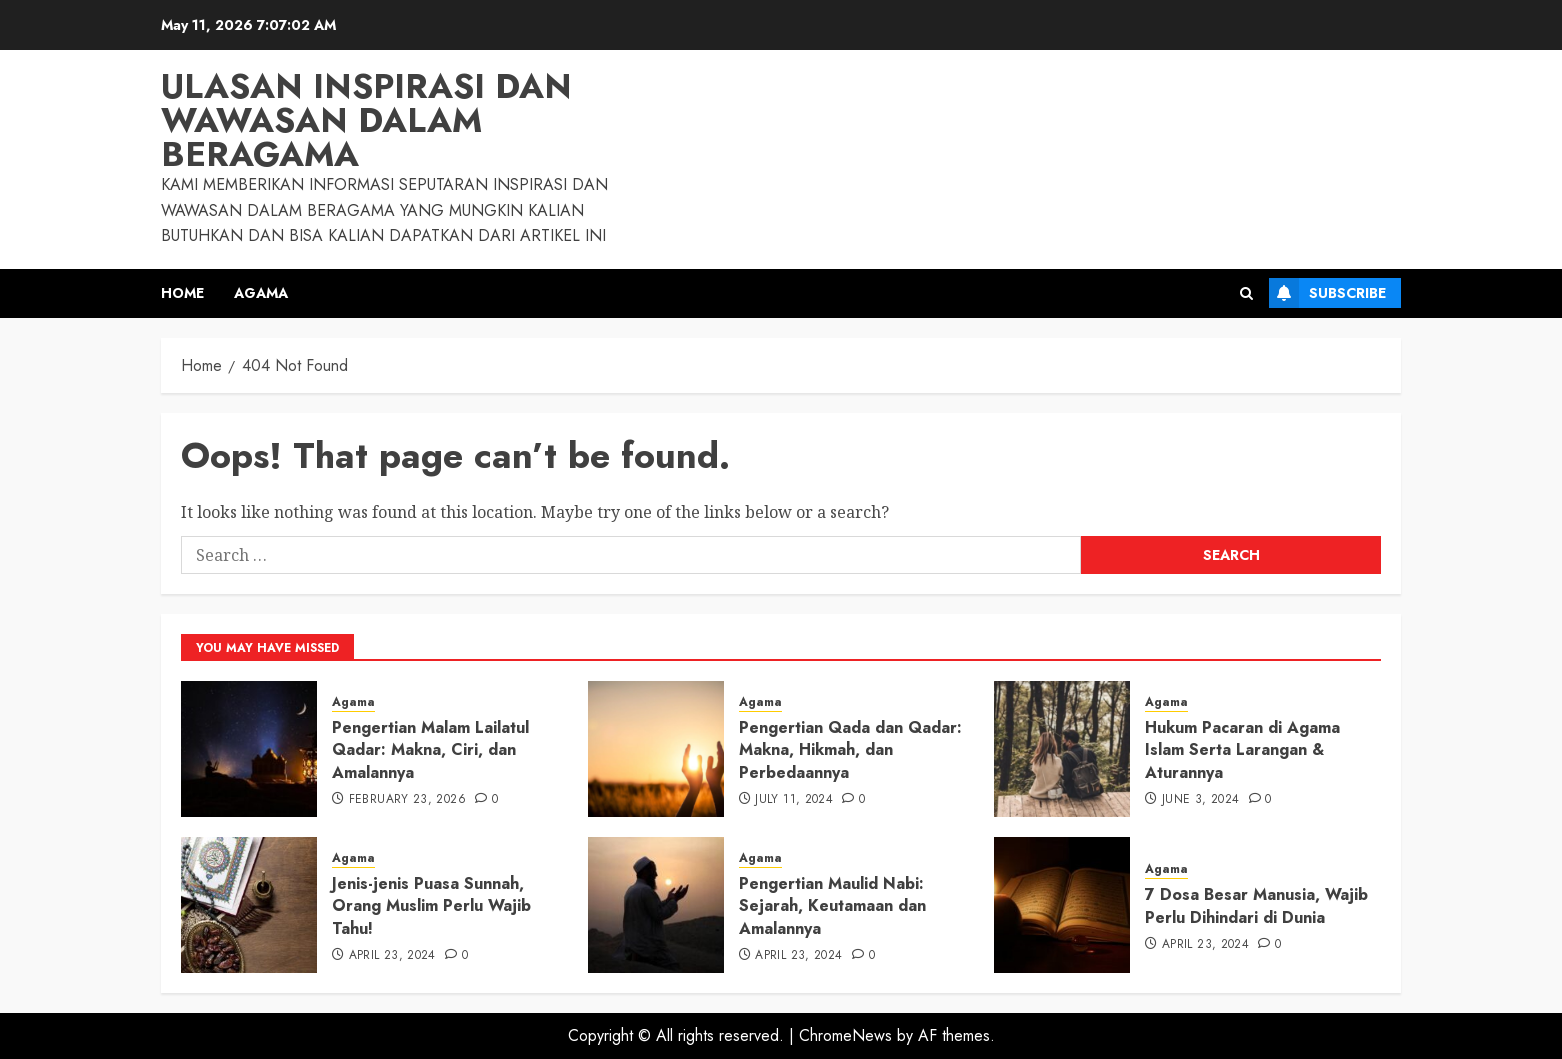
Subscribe (1327, 293)
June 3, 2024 (1200, 800)
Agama (261, 293)
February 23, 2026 (407, 800)
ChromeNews (845, 1035)
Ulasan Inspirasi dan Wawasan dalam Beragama (366, 120)
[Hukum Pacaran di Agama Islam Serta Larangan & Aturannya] (1062, 749)
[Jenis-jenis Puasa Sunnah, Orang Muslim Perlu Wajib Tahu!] (249, 905)
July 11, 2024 (794, 800)
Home (182, 293)
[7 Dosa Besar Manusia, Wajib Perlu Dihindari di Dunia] (1062, 905)
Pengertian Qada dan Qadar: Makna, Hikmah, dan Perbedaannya (850, 750)
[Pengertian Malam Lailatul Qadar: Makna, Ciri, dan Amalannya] (249, 749)
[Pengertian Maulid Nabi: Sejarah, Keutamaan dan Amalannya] (656, 905)
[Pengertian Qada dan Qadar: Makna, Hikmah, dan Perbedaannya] (656, 749)
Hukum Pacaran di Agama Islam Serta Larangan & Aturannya (1242, 750)
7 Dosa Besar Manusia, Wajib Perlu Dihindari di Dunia (1256, 905)
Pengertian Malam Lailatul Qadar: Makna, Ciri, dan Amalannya (430, 750)
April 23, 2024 (392, 956)
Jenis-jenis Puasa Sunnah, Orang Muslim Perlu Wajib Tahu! (431, 906)
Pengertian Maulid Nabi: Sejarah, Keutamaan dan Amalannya (832, 906)
